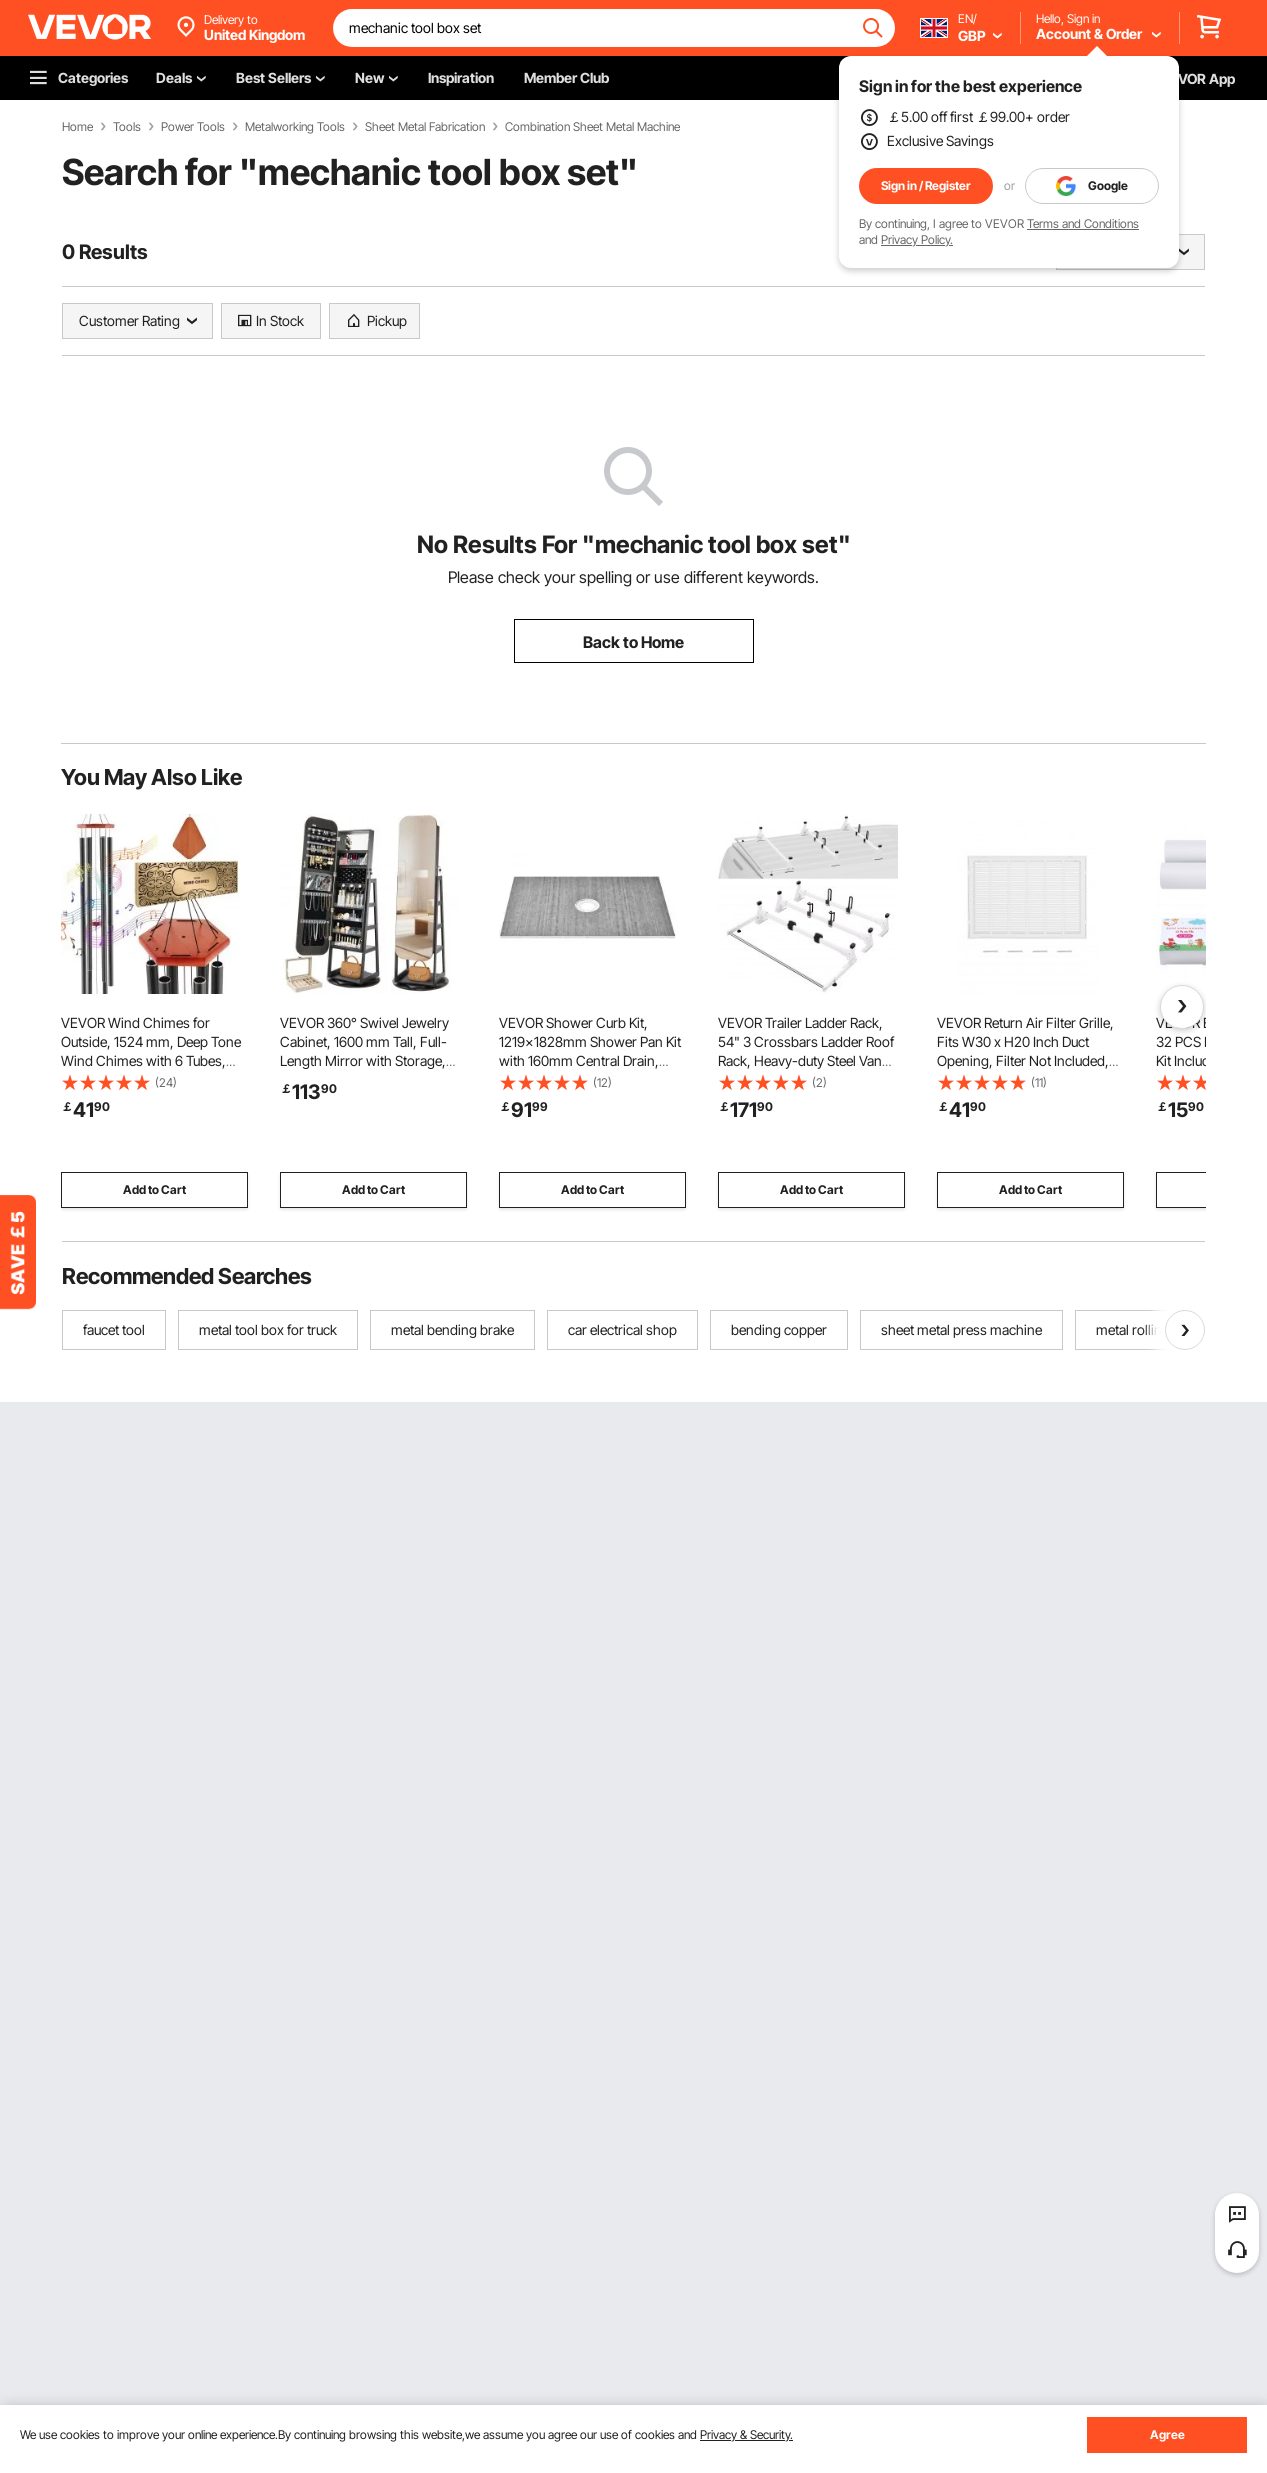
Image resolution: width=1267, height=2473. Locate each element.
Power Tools (193, 127)
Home (77, 127)
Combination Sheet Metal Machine (592, 127)
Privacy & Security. (746, 2434)
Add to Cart (154, 1189)
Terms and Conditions (1083, 223)
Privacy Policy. (917, 239)
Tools (127, 127)
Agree (1167, 2434)
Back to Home (633, 642)
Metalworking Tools (295, 127)
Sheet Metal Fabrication (425, 127)
